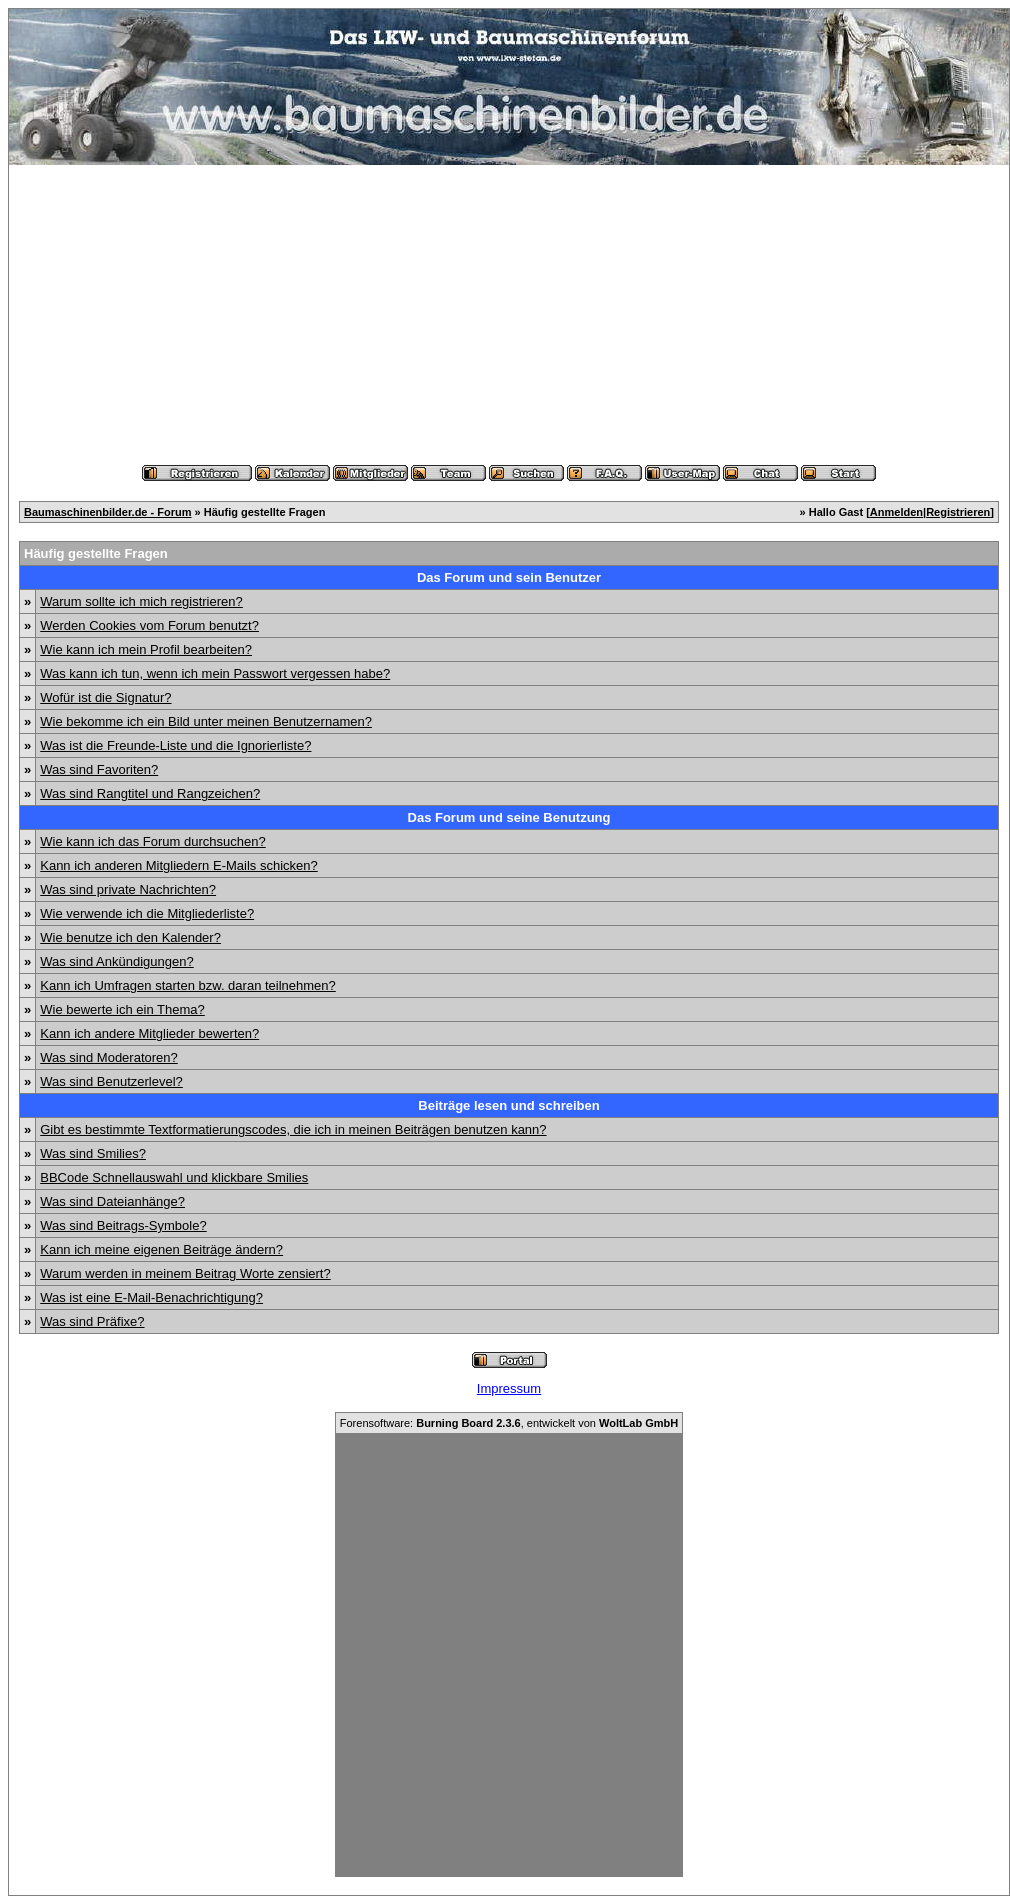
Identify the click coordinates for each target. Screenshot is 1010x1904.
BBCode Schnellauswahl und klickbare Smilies (174, 1177)
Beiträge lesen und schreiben (508, 1105)
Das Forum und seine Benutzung (509, 817)
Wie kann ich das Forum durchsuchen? (152, 841)
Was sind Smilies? (93, 1153)
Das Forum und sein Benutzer (509, 577)
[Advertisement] (509, 315)
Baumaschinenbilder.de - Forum (107, 512)
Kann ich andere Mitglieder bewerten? (149, 1033)
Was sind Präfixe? (92, 1321)
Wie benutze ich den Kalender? (130, 937)
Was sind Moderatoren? (109, 1057)
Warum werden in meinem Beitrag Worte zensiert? (185, 1273)
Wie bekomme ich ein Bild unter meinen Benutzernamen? (206, 721)
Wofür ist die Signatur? (105, 697)
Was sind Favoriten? (99, 769)
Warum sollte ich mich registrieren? (141, 601)
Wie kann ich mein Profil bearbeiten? (146, 649)
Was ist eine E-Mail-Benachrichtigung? (151, 1297)
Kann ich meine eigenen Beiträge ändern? (161, 1249)
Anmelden (896, 512)
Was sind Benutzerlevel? (111, 1081)
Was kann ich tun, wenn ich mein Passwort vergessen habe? (215, 673)
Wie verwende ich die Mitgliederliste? (147, 913)
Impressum (509, 1388)
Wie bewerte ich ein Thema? (122, 1009)
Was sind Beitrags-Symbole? (123, 1225)
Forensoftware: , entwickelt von (509, 1423)
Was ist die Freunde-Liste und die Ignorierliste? (175, 745)
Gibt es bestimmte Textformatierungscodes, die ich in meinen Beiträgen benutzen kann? (293, 1129)
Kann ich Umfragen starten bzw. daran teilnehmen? (188, 985)
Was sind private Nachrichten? (128, 889)
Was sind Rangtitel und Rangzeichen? (150, 793)
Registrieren (958, 512)
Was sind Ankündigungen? (116, 961)
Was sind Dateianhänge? (112, 1201)
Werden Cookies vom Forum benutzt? (149, 625)
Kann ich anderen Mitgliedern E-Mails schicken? (178, 865)
